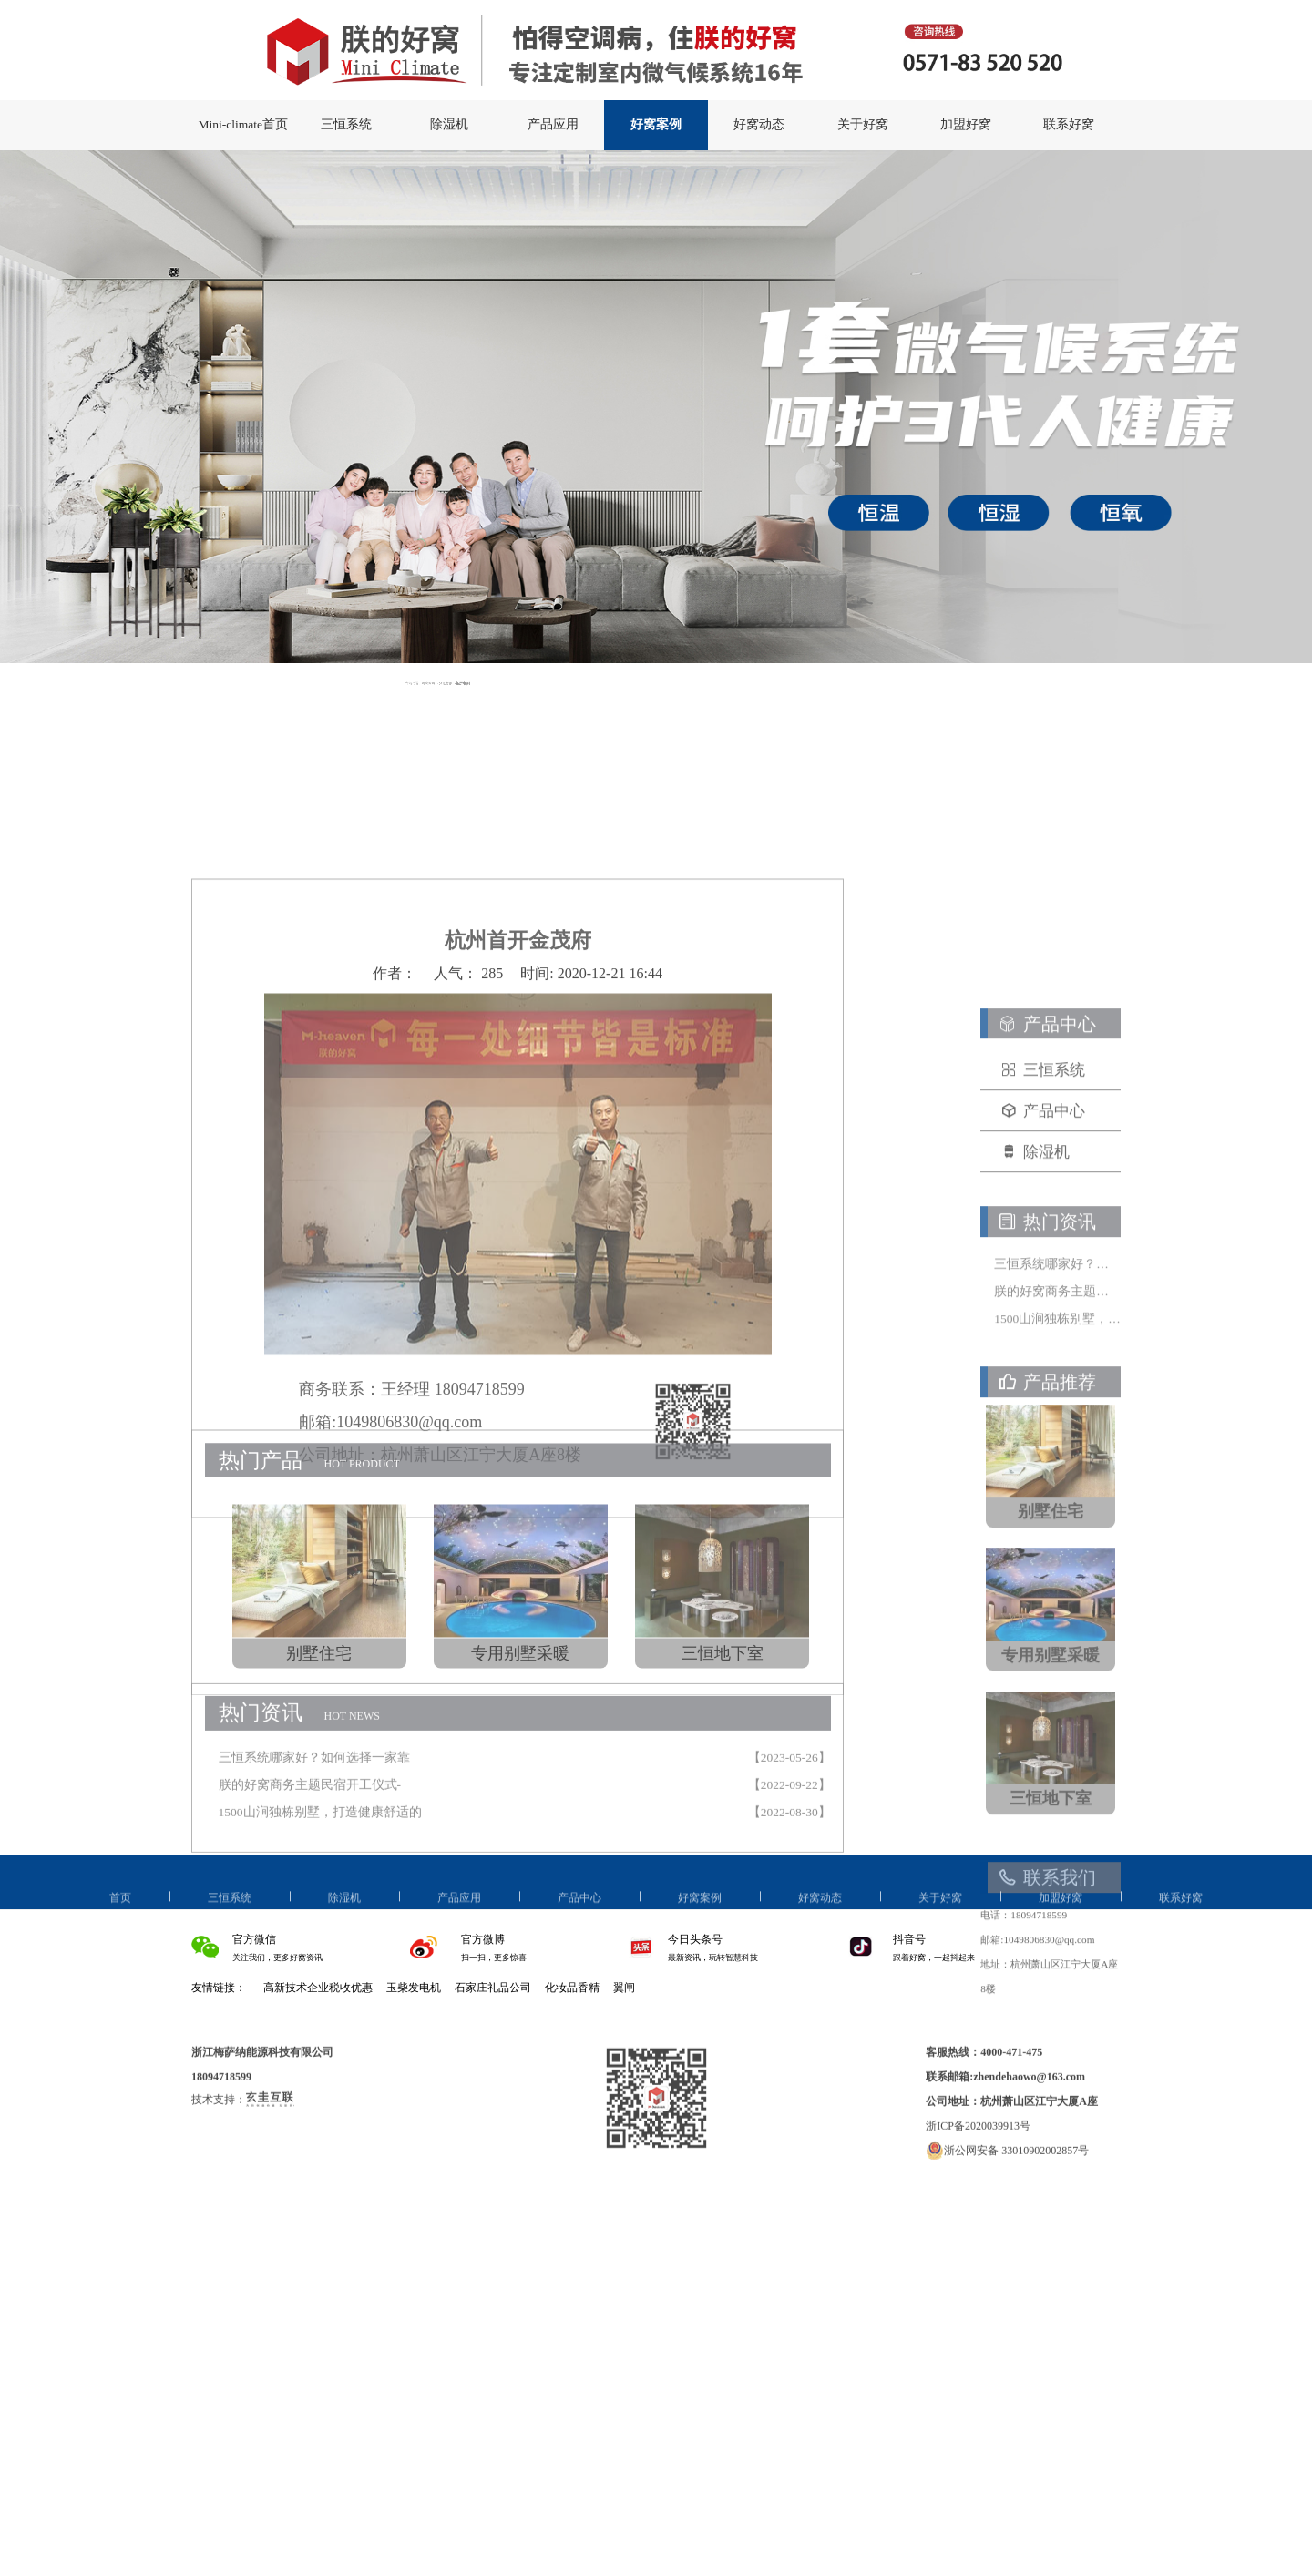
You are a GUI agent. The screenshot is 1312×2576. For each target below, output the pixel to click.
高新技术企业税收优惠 (318, 1987)
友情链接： (218, 1987)
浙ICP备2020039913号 (978, 2164)
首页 (120, 1914)
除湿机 (449, 124)
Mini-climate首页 (242, 124)
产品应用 (553, 124)
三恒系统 (346, 124)
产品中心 (579, 1914)
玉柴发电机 (413, 1987)
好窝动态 (758, 124)
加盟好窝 (965, 124)
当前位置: (485, 683)
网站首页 (493, 683)
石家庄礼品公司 (493, 1987)
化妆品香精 (572, 1987)
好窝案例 (656, 124)
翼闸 (624, 1987)
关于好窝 (862, 124)
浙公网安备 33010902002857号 (1007, 2189)
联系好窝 (1068, 124)
